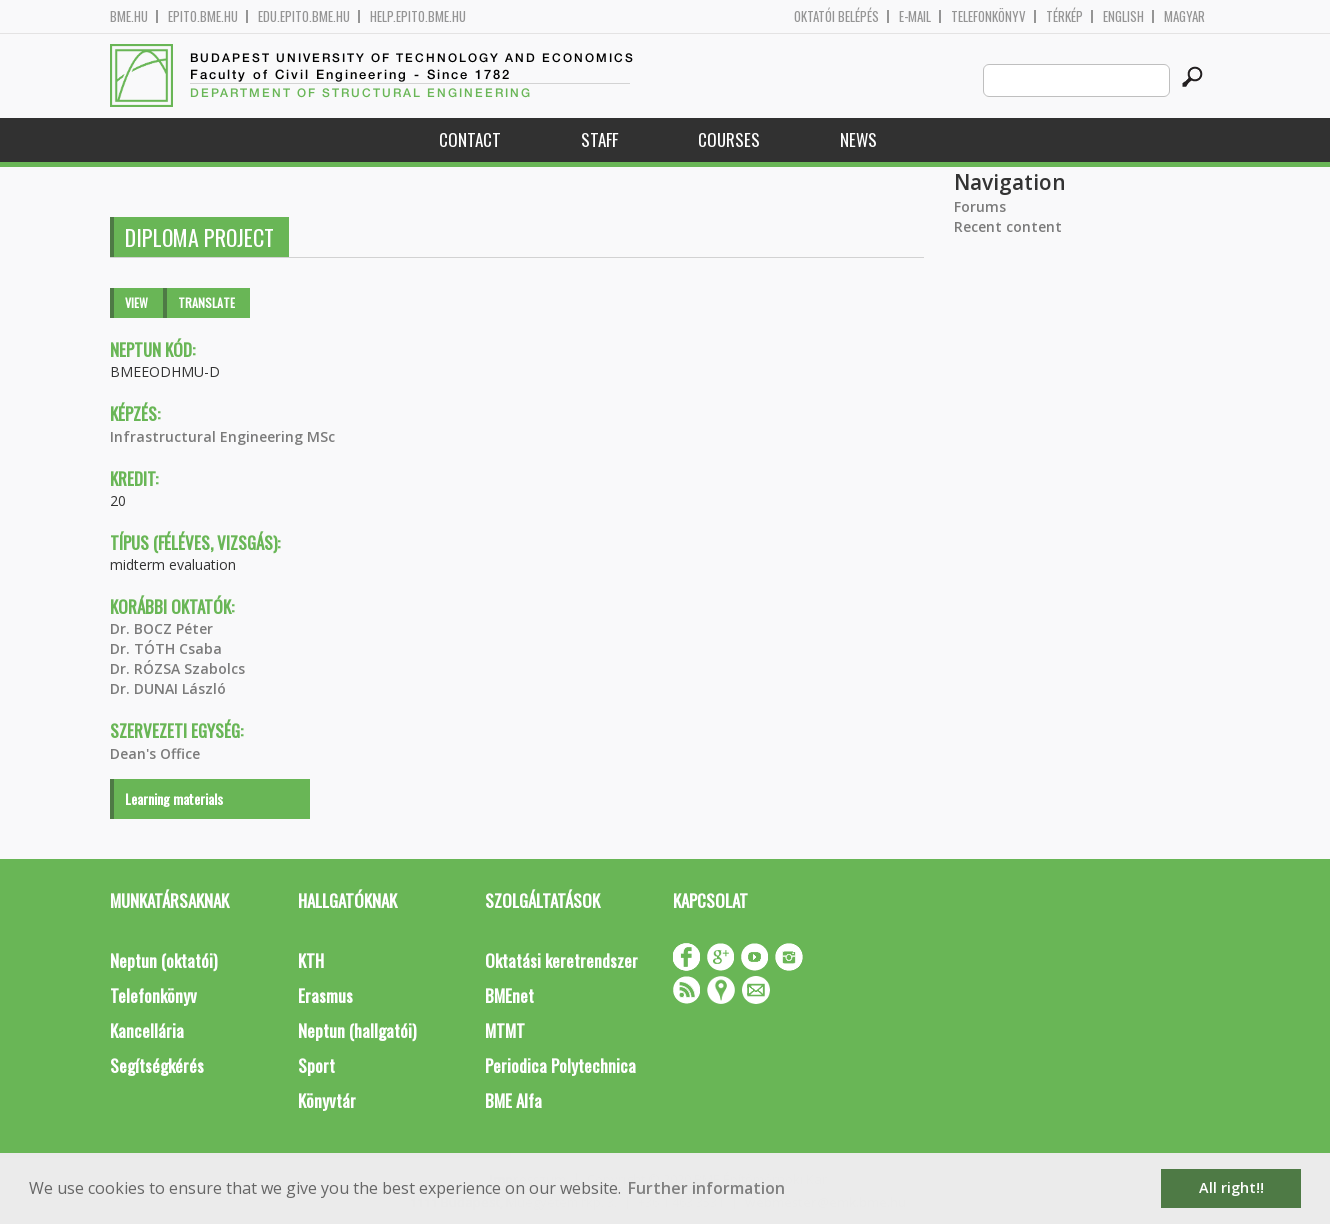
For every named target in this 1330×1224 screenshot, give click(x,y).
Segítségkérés (157, 1065)
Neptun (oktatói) (163, 960)
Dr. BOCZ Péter (161, 628)
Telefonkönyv (988, 16)
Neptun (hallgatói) (357, 1030)
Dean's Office (155, 753)
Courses (729, 139)
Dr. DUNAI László (168, 688)
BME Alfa (513, 1100)
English (1123, 16)
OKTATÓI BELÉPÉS (836, 16)
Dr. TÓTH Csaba (166, 648)
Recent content (1008, 226)
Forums (980, 206)
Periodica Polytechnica (560, 1065)
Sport (316, 1065)
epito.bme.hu (203, 16)
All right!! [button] (1231, 1187)
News (858, 139)
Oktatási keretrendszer (561, 960)
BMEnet (509, 995)
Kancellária (147, 1030)
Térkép (1064, 16)
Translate (206, 302)
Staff (599, 139)
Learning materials (174, 798)
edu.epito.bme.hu (304, 16)
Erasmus (325, 995)
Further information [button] (706, 1188)
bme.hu (129, 16)
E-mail (915, 16)
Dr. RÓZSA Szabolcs (177, 668)
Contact (470, 139)
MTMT (505, 1030)
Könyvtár (327, 1100)
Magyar (1184, 16)
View (136, 302)
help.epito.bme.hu (418, 16)
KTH (311, 960)
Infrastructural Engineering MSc (222, 436)
